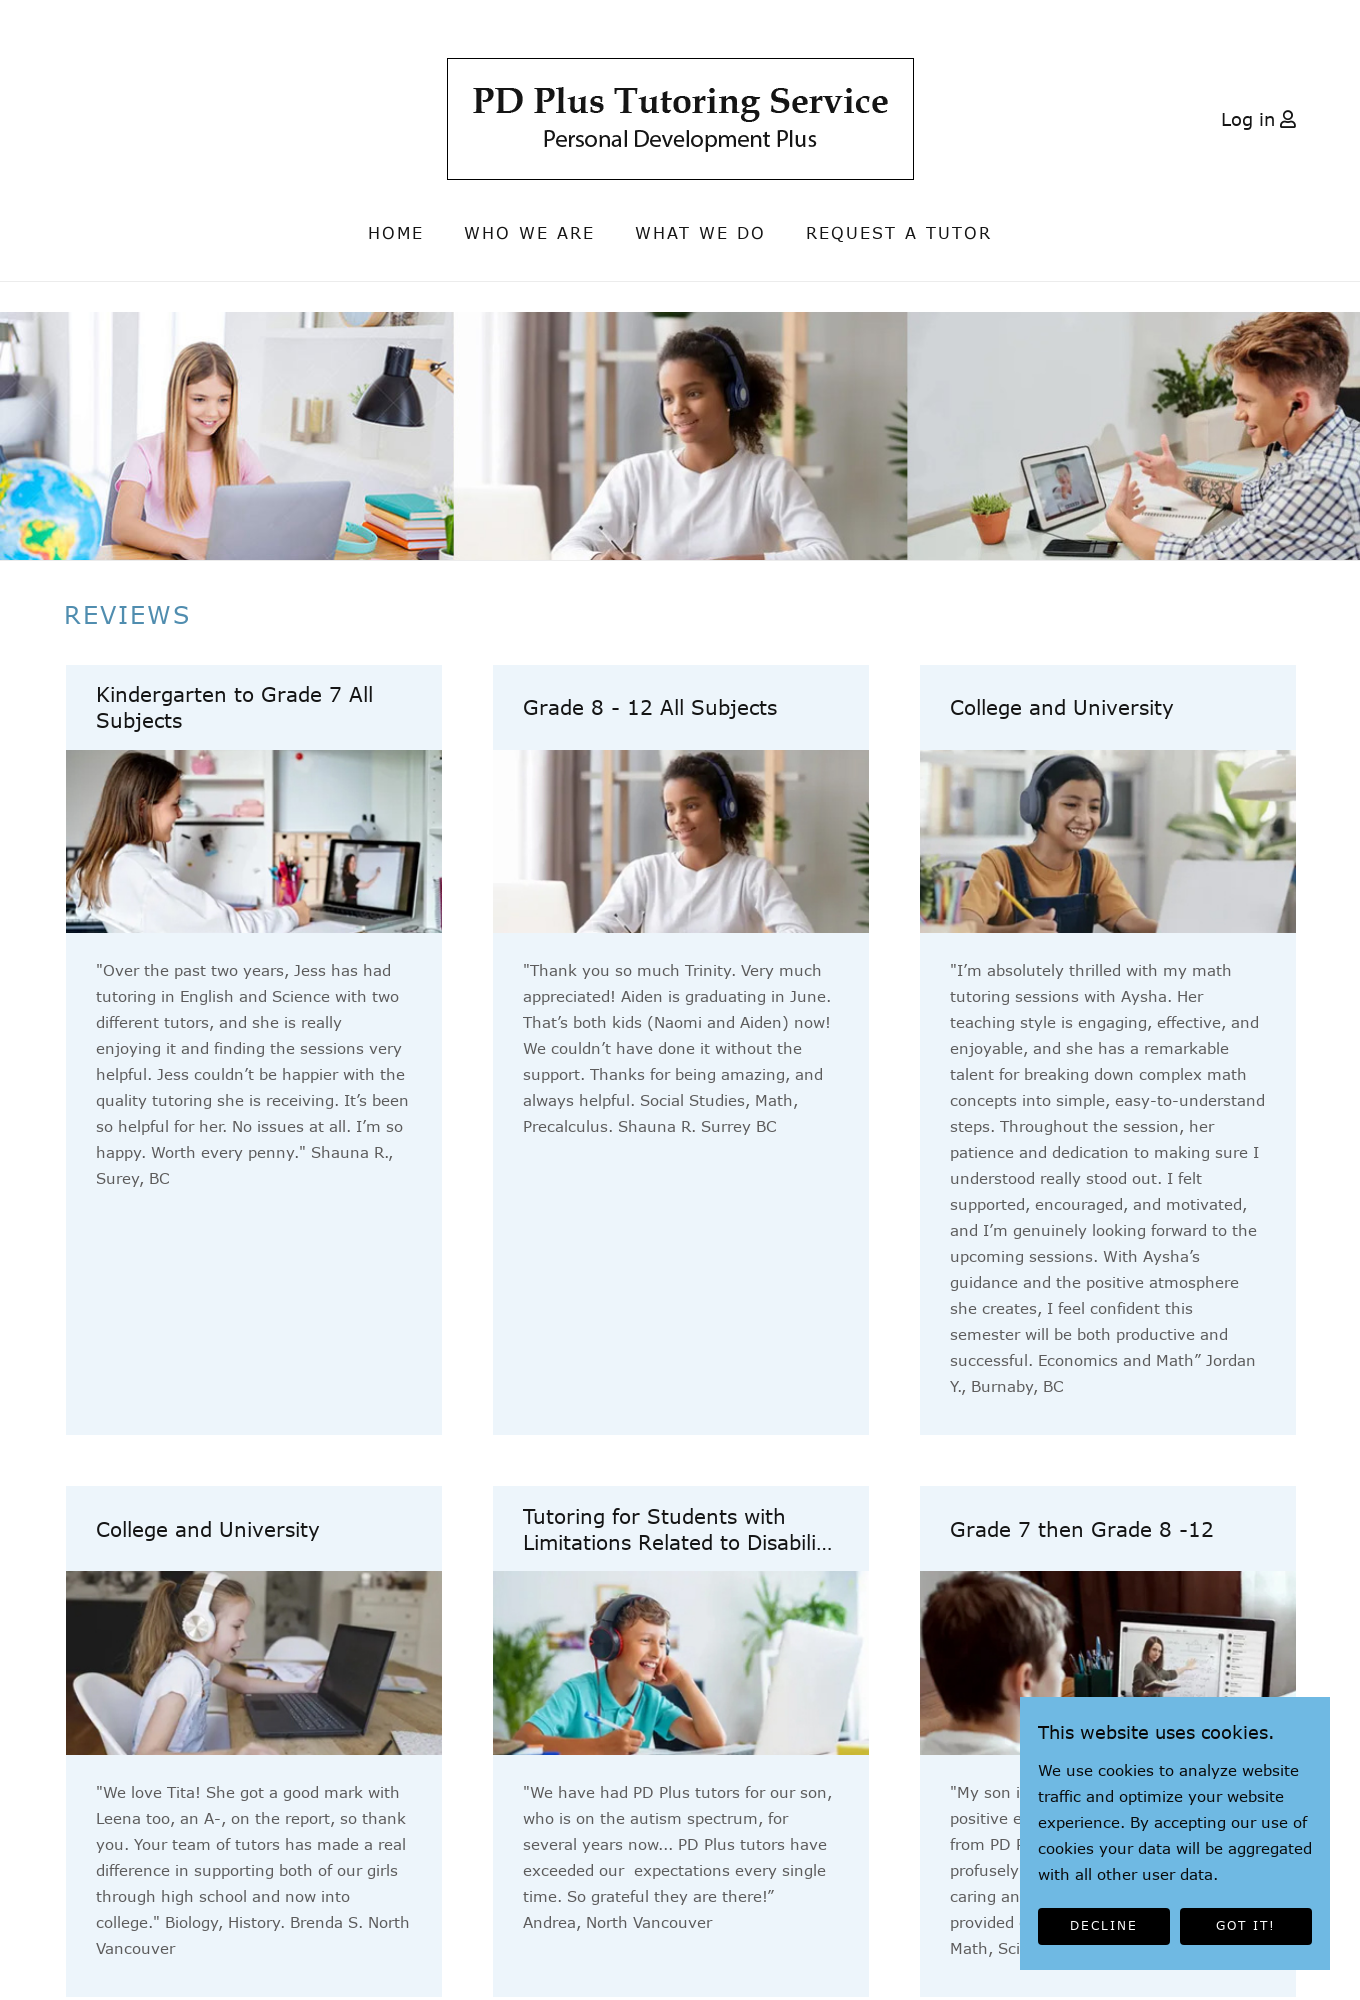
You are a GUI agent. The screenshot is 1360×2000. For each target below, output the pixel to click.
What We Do (700, 232)
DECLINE (1104, 1925)
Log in (1248, 119)
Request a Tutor (899, 232)
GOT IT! (1246, 1925)
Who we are (529, 232)
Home (396, 232)
